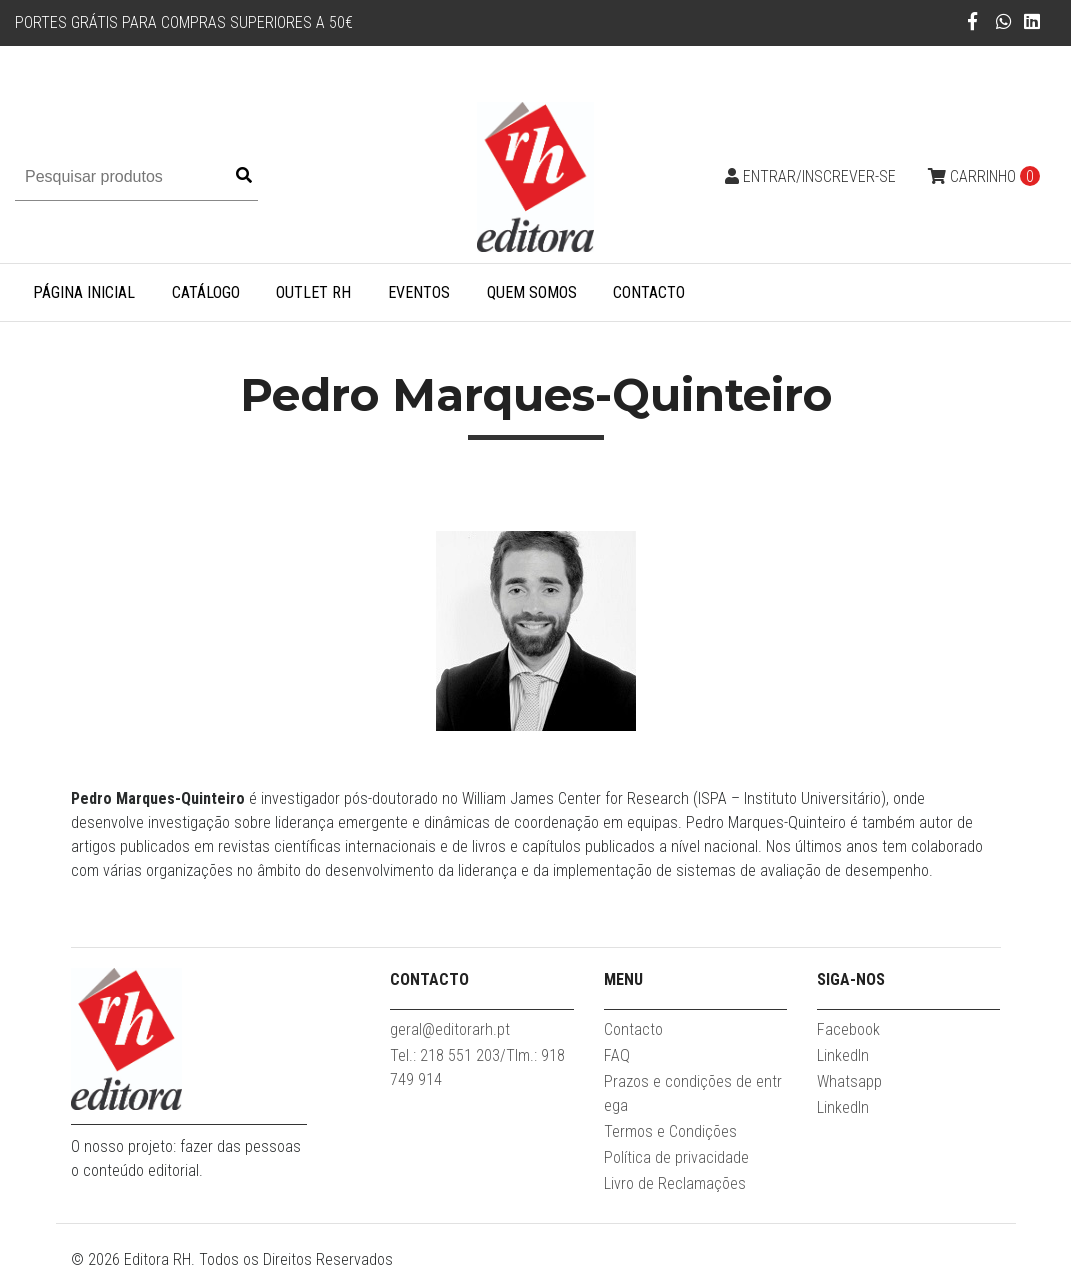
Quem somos (532, 292)
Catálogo (206, 292)
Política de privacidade (676, 1157)
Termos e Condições (670, 1131)
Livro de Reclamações (675, 1183)
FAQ (617, 1055)
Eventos (419, 292)
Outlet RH (313, 292)
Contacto (649, 292)
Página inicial (84, 292)
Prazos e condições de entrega (693, 1093)
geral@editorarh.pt (450, 1029)
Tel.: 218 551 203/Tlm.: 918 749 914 (477, 1067)
